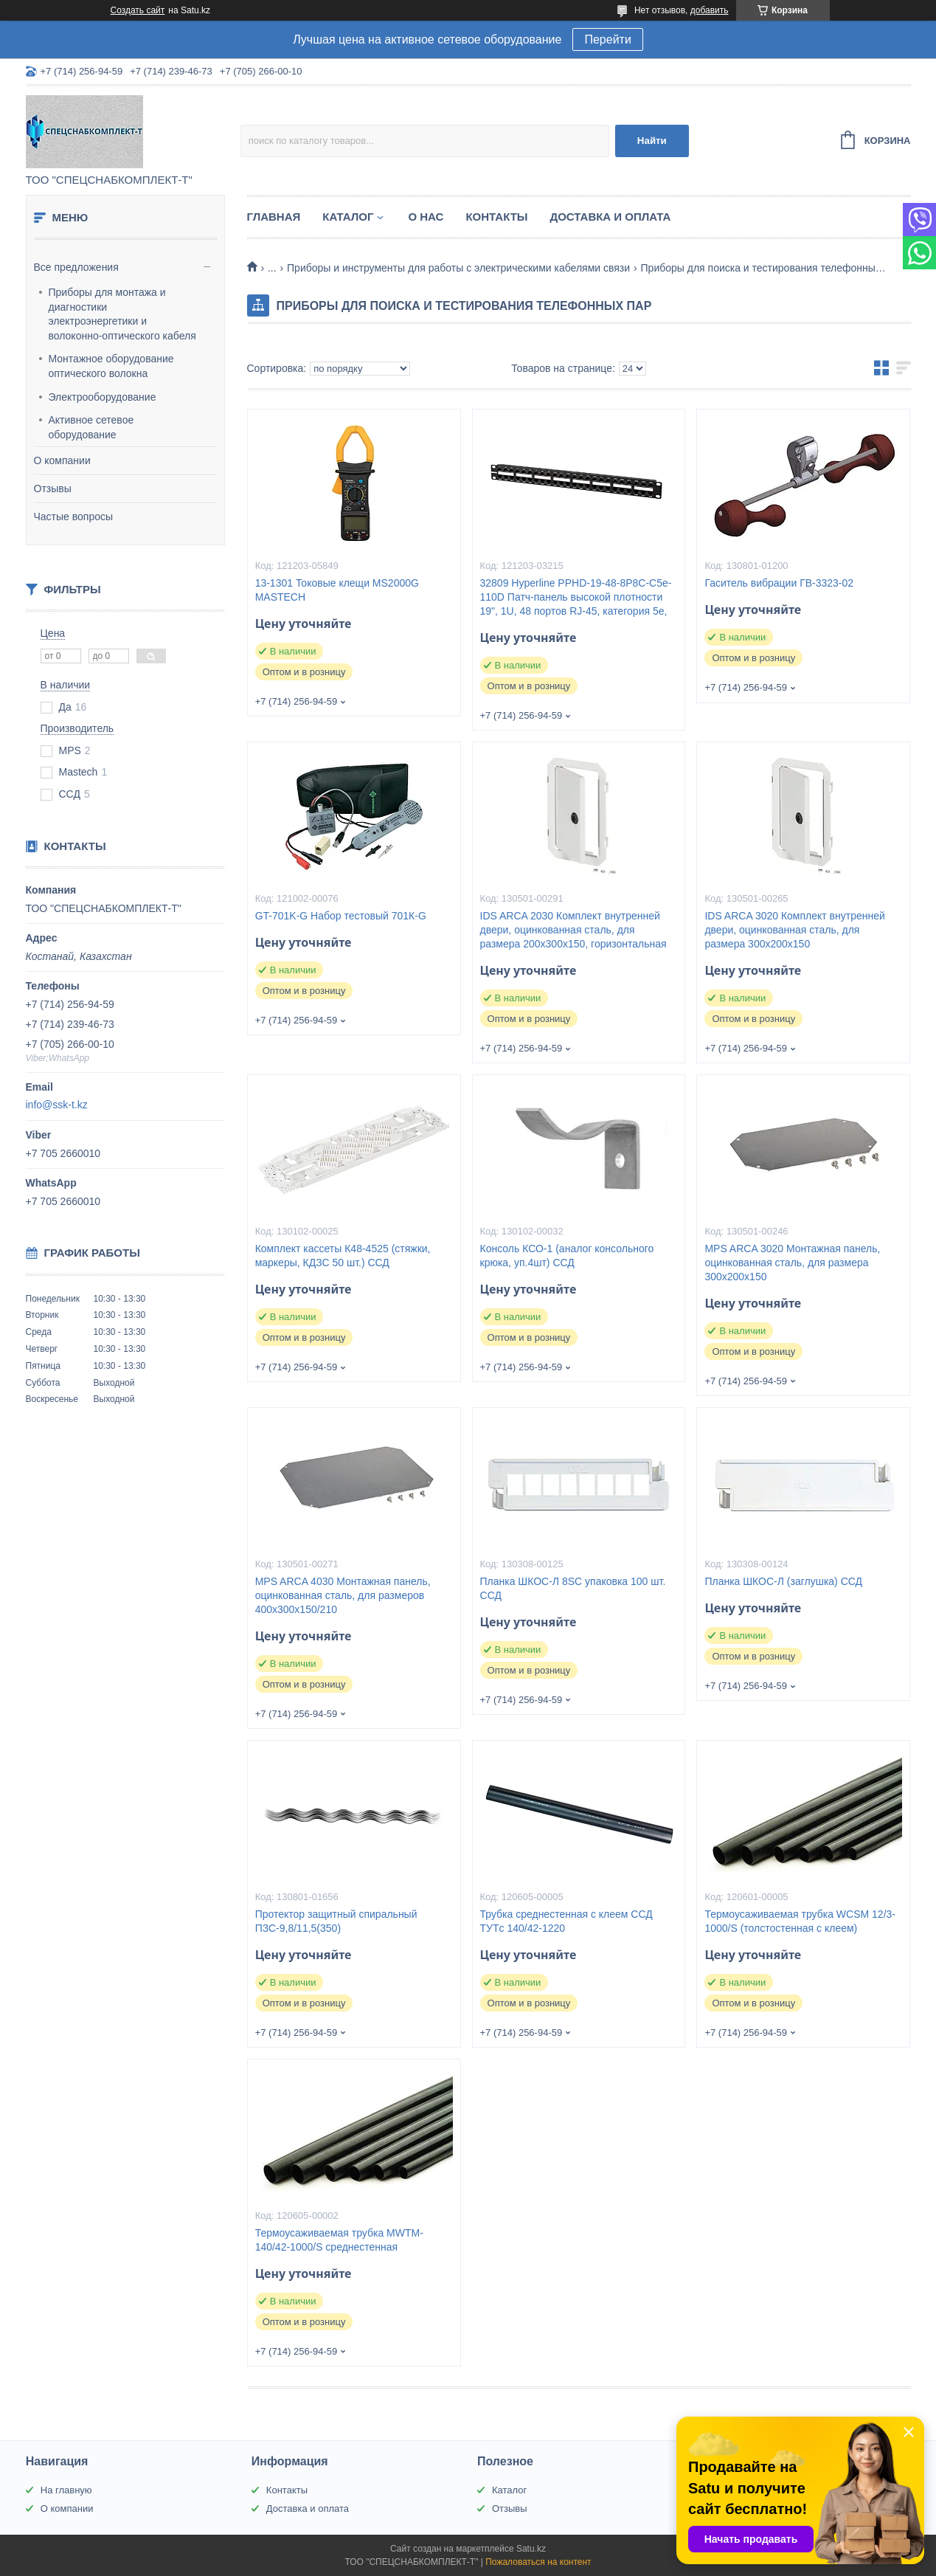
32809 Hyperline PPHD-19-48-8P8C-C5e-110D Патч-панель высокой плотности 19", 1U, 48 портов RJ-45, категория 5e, (576, 597)
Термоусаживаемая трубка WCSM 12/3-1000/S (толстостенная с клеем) (799, 1921)
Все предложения (76, 267)
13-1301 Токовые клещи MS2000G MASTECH (337, 590)
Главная (274, 216)
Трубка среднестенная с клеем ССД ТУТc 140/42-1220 (566, 1921)
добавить (709, 10)
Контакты (496, 216)
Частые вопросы (74, 516)
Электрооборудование (102, 397)
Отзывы (53, 488)
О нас (425, 216)
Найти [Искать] (652, 140)
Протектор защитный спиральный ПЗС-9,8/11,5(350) (336, 1921)
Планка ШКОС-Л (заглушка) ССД (783, 1581)
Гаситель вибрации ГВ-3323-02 (778, 583)
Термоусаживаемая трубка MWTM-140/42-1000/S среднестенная (339, 2240)
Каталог (347, 216)
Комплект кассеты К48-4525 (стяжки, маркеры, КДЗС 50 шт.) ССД (343, 1255)
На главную (66, 2490)
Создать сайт (138, 10)
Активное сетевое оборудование (91, 427)
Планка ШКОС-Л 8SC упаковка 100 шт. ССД (573, 1588)
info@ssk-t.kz (57, 1105)
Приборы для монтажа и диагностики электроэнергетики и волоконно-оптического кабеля (122, 314)
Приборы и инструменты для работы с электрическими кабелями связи (458, 268)
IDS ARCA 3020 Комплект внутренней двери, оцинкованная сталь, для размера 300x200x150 (794, 930)
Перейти (607, 39)
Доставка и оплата (610, 216)
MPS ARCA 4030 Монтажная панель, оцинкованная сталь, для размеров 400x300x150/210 (343, 1595)
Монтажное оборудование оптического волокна (111, 366)
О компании (62, 460)
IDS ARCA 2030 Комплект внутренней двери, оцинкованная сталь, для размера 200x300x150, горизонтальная (573, 930)
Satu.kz (531, 2549)
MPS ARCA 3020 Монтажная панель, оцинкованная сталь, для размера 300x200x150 (792, 1262)
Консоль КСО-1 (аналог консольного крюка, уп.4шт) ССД (567, 1255)
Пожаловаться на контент (538, 2562)
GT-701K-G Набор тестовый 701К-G (340, 916)
